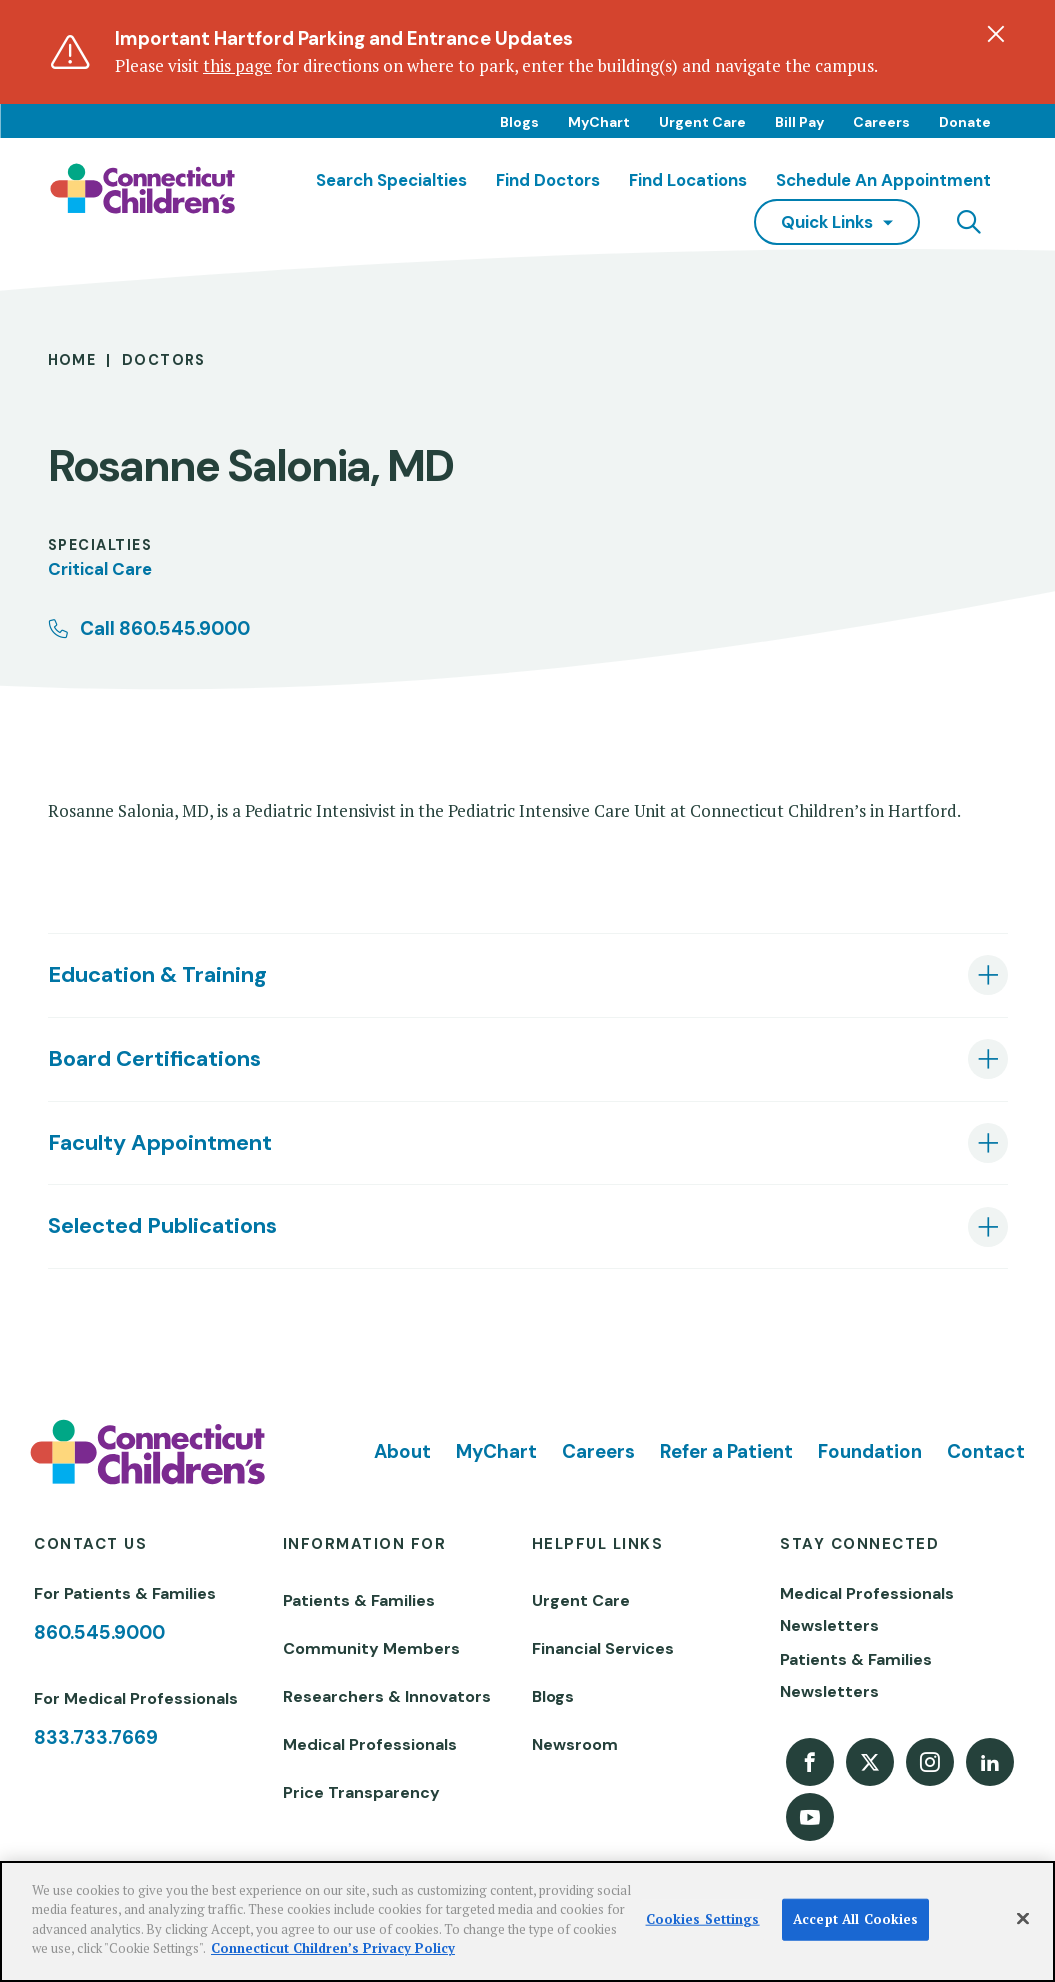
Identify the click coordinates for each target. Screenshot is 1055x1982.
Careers (881, 122)
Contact (986, 1451)
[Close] (1023, 1919)
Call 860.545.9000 (165, 628)
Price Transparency (361, 1792)
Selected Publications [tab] (162, 1225)
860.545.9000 (99, 1632)
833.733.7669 (96, 1737)
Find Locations (688, 180)
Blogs (519, 122)
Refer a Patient (726, 1451)
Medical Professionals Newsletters (867, 1609)
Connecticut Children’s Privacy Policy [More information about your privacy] (333, 1948)
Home (72, 360)
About (402, 1451)
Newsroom (575, 1744)
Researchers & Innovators (387, 1696)
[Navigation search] (969, 222)
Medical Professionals (370, 1744)
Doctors (164, 360)
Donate (965, 122)
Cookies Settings (703, 1919)
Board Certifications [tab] (154, 1058)
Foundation (870, 1451)
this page (237, 65)
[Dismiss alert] (996, 34)
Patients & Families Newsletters (856, 1675)
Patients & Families (359, 1600)
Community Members (371, 1648)
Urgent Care (702, 122)
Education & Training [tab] (157, 974)
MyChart (599, 122)
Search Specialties (391, 180)
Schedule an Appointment (883, 180)
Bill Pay (799, 122)
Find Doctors (548, 180)
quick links (827, 222)
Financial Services (603, 1648)
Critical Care (100, 569)
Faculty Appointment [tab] (160, 1142)
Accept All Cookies (855, 1919)
